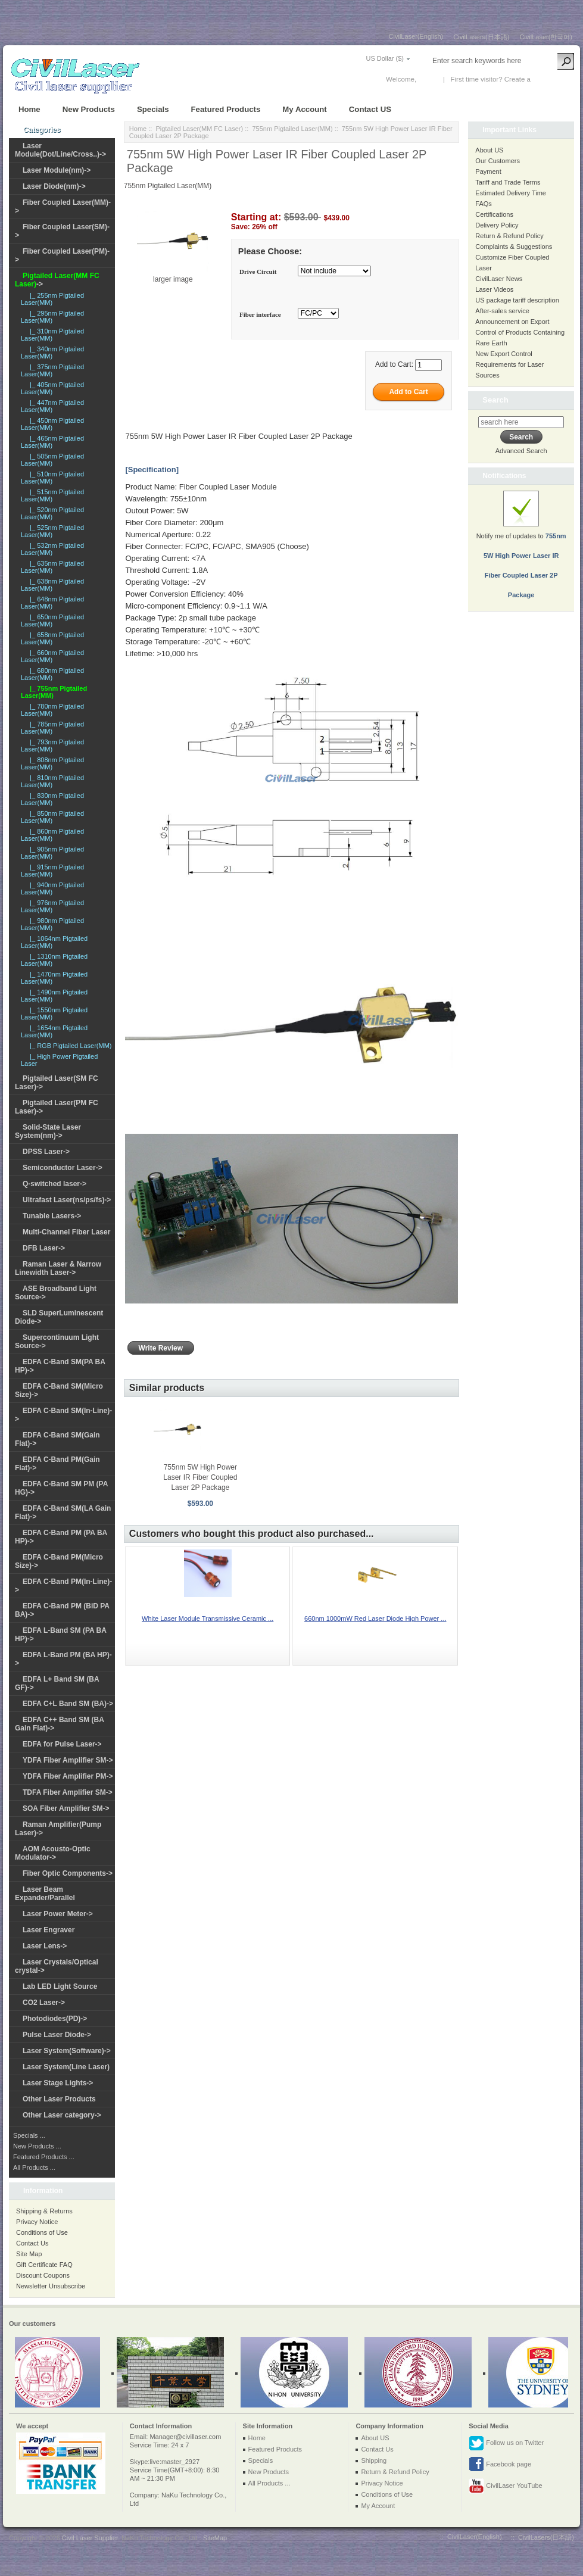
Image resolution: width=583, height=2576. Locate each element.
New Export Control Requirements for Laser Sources (509, 364)
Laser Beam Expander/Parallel (45, 1893)
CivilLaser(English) (416, 36)
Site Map (29, 2253)
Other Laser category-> (62, 2115)
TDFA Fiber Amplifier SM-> (68, 1792)
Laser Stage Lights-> (58, 2083)
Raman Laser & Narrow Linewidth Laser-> (58, 1268)
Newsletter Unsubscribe (50, 2286)
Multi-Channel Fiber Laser (66, 1232)
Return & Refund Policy (509, 235)
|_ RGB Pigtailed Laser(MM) (68, 1045)
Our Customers (497, 160)
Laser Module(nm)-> (57, 170)
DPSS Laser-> (46, 1151)
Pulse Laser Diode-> (57, 2035)
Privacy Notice (37, 2221)
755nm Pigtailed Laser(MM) (292, 128)
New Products (89, 109)
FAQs (483, 203)
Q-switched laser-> (54, 1184)
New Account (552, 79)
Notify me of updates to (521, 551)
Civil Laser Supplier (90, 2537)
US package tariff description (517, 300)
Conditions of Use (42, 2232)
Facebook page (500, 2464)
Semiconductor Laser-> (62, 1168)
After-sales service (502, 310)
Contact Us (32, 2243)
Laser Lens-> (45, 1946)
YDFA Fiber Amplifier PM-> (68, 1776)
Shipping (373, 2460)
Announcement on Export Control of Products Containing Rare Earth (520, 332)
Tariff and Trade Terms (507, 182)
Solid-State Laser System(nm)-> (48, 1131)
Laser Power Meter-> (58, 1914)
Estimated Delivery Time (510, 193)
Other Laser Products (59, 2099)
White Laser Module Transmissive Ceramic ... (207, 1618)
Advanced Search (521, 450)
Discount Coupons (43, 2275)
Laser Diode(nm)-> (54, 186)
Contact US (370, 109)
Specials (153, 109)
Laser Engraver (48, 1930)
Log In (427, 79)
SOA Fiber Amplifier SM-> (66, 1808)
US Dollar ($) (385, 58)
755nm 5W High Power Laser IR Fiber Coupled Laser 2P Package (200, 1477)
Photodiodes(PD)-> (55, 2018)
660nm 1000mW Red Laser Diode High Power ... (375, 1618)
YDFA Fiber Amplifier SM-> (68, 1760)
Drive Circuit (257, 272)
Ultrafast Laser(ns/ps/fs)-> (67, 1200)
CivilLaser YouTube (505, 2486)
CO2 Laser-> (44, 2002)
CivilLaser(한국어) (545, 36)
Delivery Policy (496, 225)
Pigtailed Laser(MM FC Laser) (199, 128)
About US (489, 150)
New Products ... (37, 2146)
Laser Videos (494, 289)
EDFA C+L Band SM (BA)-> (68, 1703)
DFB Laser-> (44, 1248)
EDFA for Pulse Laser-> (62, 1744)
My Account (304, 109)
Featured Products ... (43, 2156)
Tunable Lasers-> (52, 1216)
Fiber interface (260, 314)
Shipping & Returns (44, 2211)
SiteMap (215, 2537)
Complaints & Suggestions (513, 246)
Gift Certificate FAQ (44, 2264)
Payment (488, 171)
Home (29, 109)
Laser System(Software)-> (67, 2051)
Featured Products (226, 109)
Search (495, 399)
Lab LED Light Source (60, 1986)
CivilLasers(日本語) (481, 36)
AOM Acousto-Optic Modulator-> (53, 1853)
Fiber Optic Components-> (68, 1873)
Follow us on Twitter (506, 2443)
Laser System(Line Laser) (66, 2067)
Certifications (494, 214)
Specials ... (29, 2135)
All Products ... (34, 2167)
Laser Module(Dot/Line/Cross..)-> (60, 150)
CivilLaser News (498, 278)
